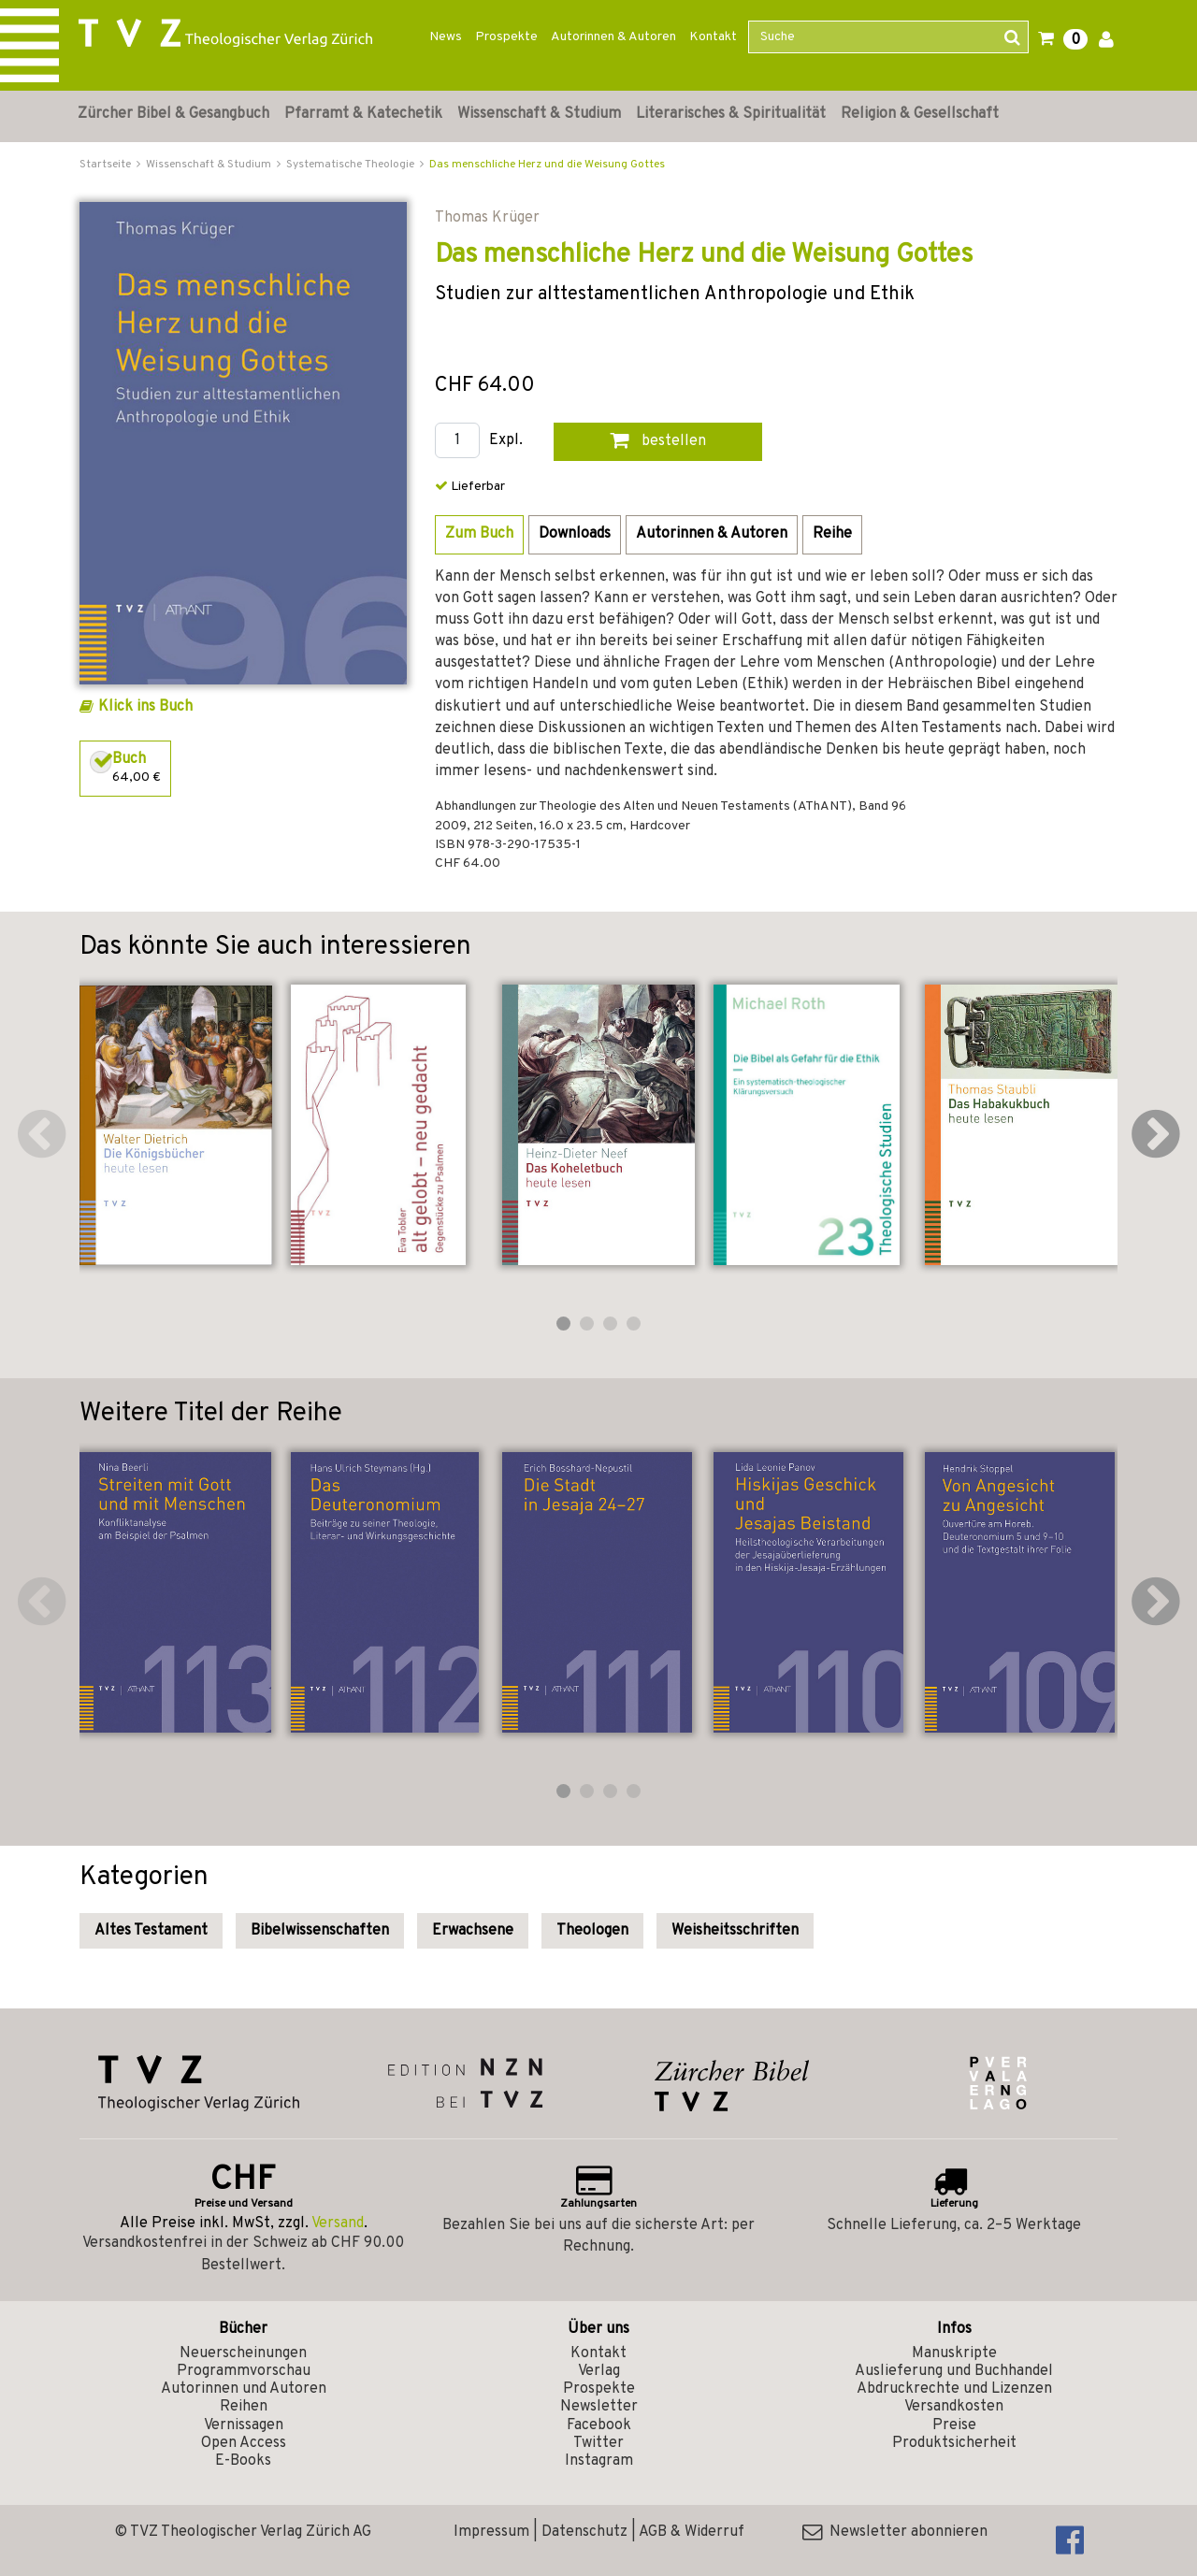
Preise (954, 2425)
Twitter (598, 2443)
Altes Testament (151, 1930)
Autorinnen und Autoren (243, 2389)
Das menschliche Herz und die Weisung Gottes (547, 164)
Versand (337, 2223)
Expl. (506, 441)
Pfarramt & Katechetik (363, 114)
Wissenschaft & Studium (539, 114)
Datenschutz (584, 2532)
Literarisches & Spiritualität (731, 114)
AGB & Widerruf (691, 2532)
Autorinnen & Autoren (613, 37)
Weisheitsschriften (735, 1930)
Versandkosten (953, 2406)
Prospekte (506, 37)
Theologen (592, 1930)
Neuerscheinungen (243, 2353)
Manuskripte (954, 2353)
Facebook (599, 2425)
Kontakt (713, 37)
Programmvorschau (243, 2371)
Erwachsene (472, 1930)
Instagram (599, 2461)
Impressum (491, 2532)
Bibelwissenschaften (320, 1930)
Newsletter (599, 2406)
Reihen (243, 2406)
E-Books (243, 2461)
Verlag (599, 2371)
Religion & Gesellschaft (920, 114)
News (445, 37)
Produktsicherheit (954, 2443)
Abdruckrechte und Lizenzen (954, 2389)
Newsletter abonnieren (895, 2532)
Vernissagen (243, 2425)
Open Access (243, 2443)
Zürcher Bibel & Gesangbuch (173, 114)
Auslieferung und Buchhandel (954, 2371)
